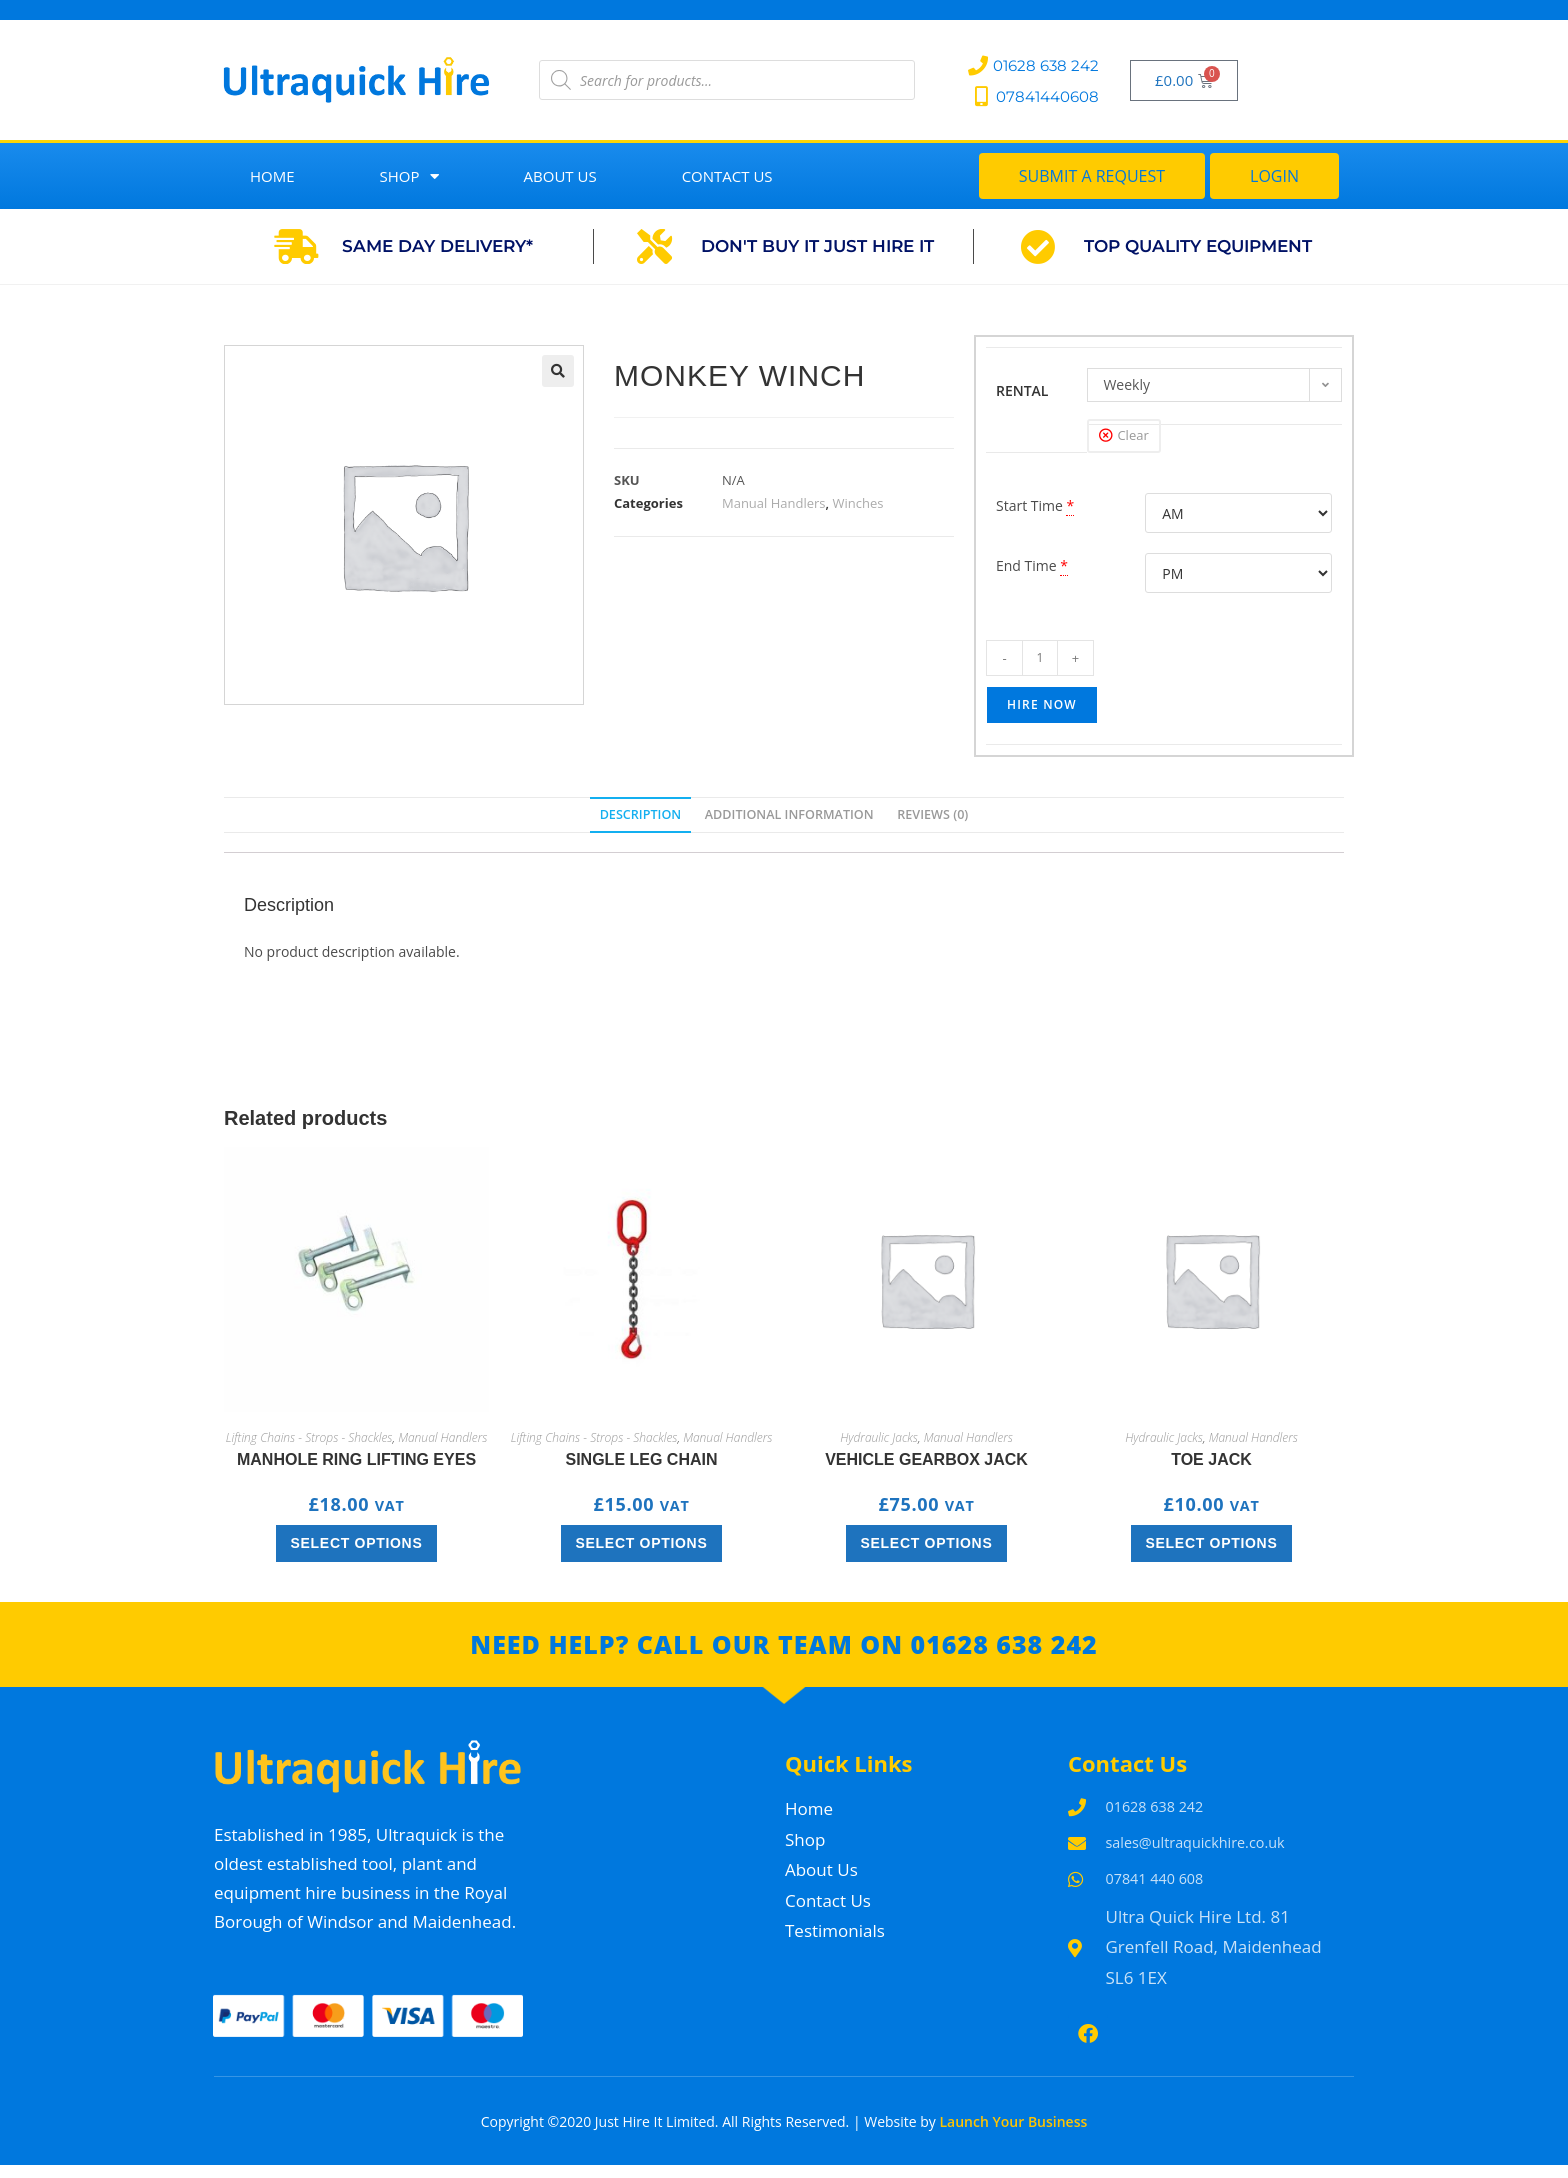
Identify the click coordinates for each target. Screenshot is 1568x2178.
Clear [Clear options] (1132, 435)
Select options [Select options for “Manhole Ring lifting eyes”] (357, 1543)
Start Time (1029, 505)
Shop (409, 176)
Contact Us (727, 176)
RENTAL (1022, 390)
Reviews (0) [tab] (932, 814)
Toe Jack (1211, 1460)
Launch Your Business (1013, 2135)
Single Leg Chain (641, 1460)
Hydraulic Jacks (879, 1437)
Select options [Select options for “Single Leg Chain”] (642, 1543)
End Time (1026, 565)
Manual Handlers (774, 503)
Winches (857, 503)
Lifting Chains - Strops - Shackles (309, 1437)
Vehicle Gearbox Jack (926, 1460)
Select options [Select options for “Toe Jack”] (1212, 1543)
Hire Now (1042, 704)
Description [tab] (641, 814)
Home (272, 176)
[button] (558, 371)
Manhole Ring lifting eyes (356, 1460)
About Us (560, 176)
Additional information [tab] (789, 814)
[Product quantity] (1040, 658)
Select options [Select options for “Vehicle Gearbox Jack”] (927, 1543)
